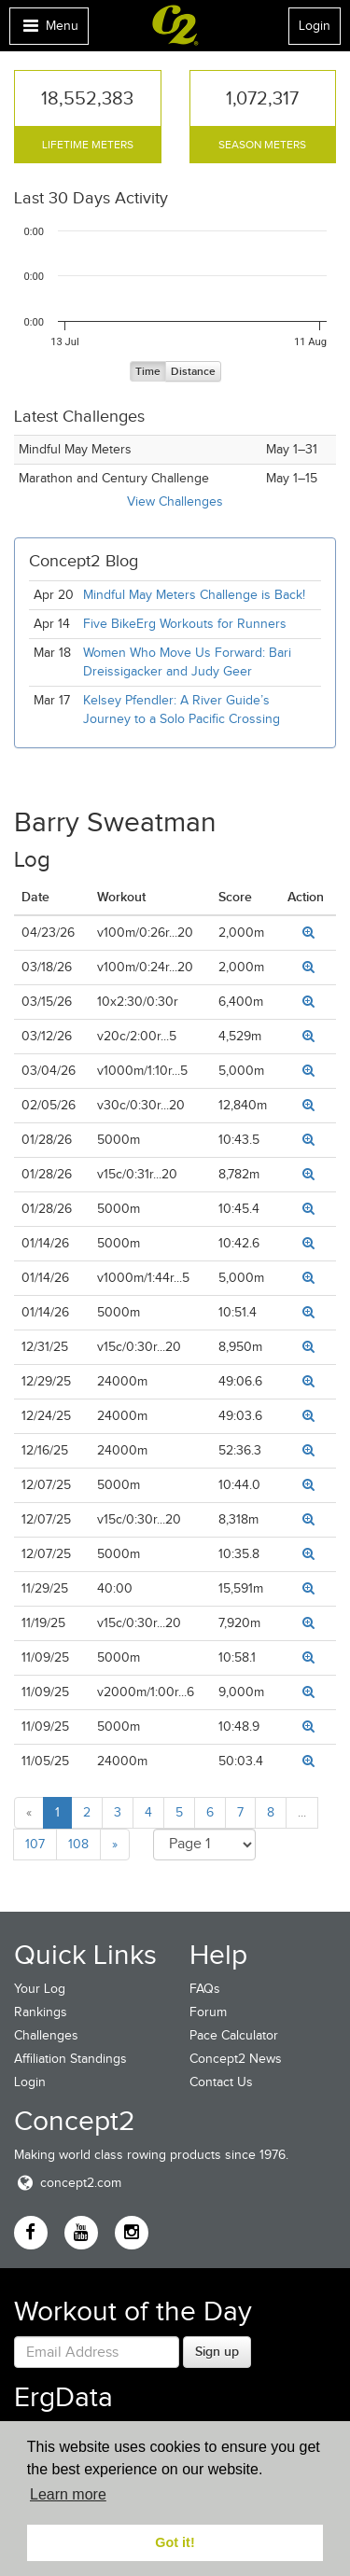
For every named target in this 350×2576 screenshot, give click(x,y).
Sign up (217, 2351)
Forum (208, 2012)
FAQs (204, 1989)
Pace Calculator (233, 2035)
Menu (48, 30)
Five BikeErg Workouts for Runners (185, 624)
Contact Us (221, 2082)
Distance (193, 372)
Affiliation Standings (70, 2059)
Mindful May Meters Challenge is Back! (194, 595)
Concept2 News (235, 2059)
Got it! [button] (174, 2542)
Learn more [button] (68, 2494)
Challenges (46, 2035)
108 (78, 1844)
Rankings (40, 2012)
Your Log (39, 1989)
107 (35, 1844)
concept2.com (67, 2183)
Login (314, 26)
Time (148, 372)
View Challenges (175, 501)
